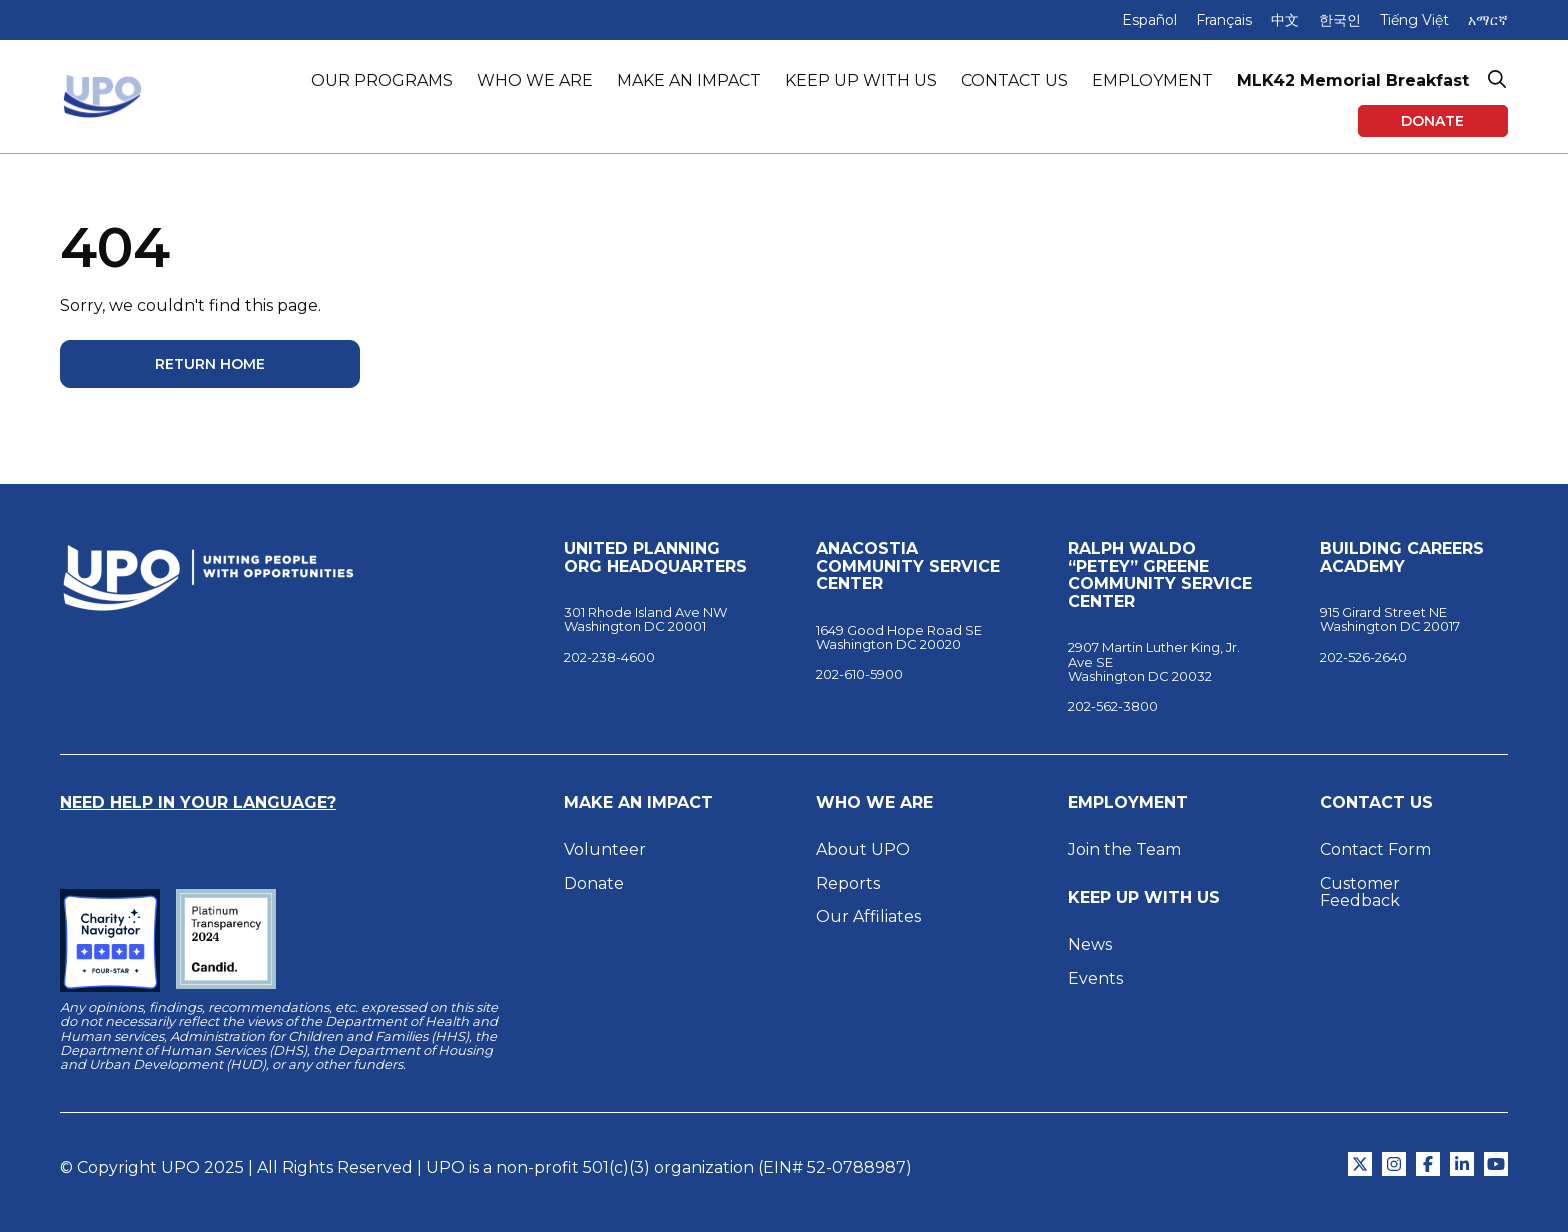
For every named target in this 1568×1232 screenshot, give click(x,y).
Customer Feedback (1360, 892)
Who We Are (874, 803)
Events (1095, 978)
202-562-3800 (1113, 706)
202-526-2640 (1363, 657)
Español (1149, 20)
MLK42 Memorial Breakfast (1353, 80)
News (1090, 944)
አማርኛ (1488, 20)
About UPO (863, 849)
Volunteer (605, 849)
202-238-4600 (609, 657)
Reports (848, 883)
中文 (1285, 20)
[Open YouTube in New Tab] (1496, 1164)
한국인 (1340, 20)
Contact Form (1375, 849)
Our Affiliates (870, 916)
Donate (1432, 121)
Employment (1128, 803)
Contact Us (1376, 803)
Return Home (210, 364)
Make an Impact (638, 803)
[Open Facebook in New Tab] (1428, 1164)
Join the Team (1124, 849)
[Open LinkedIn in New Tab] (1462, 1164)
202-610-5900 (859, 674)
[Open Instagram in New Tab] (1394, 1164)
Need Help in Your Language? (198, 802)
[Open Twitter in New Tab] (1360, 1164)
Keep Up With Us (1144, 898)
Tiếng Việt (1414, 20)
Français (1224, 20)
